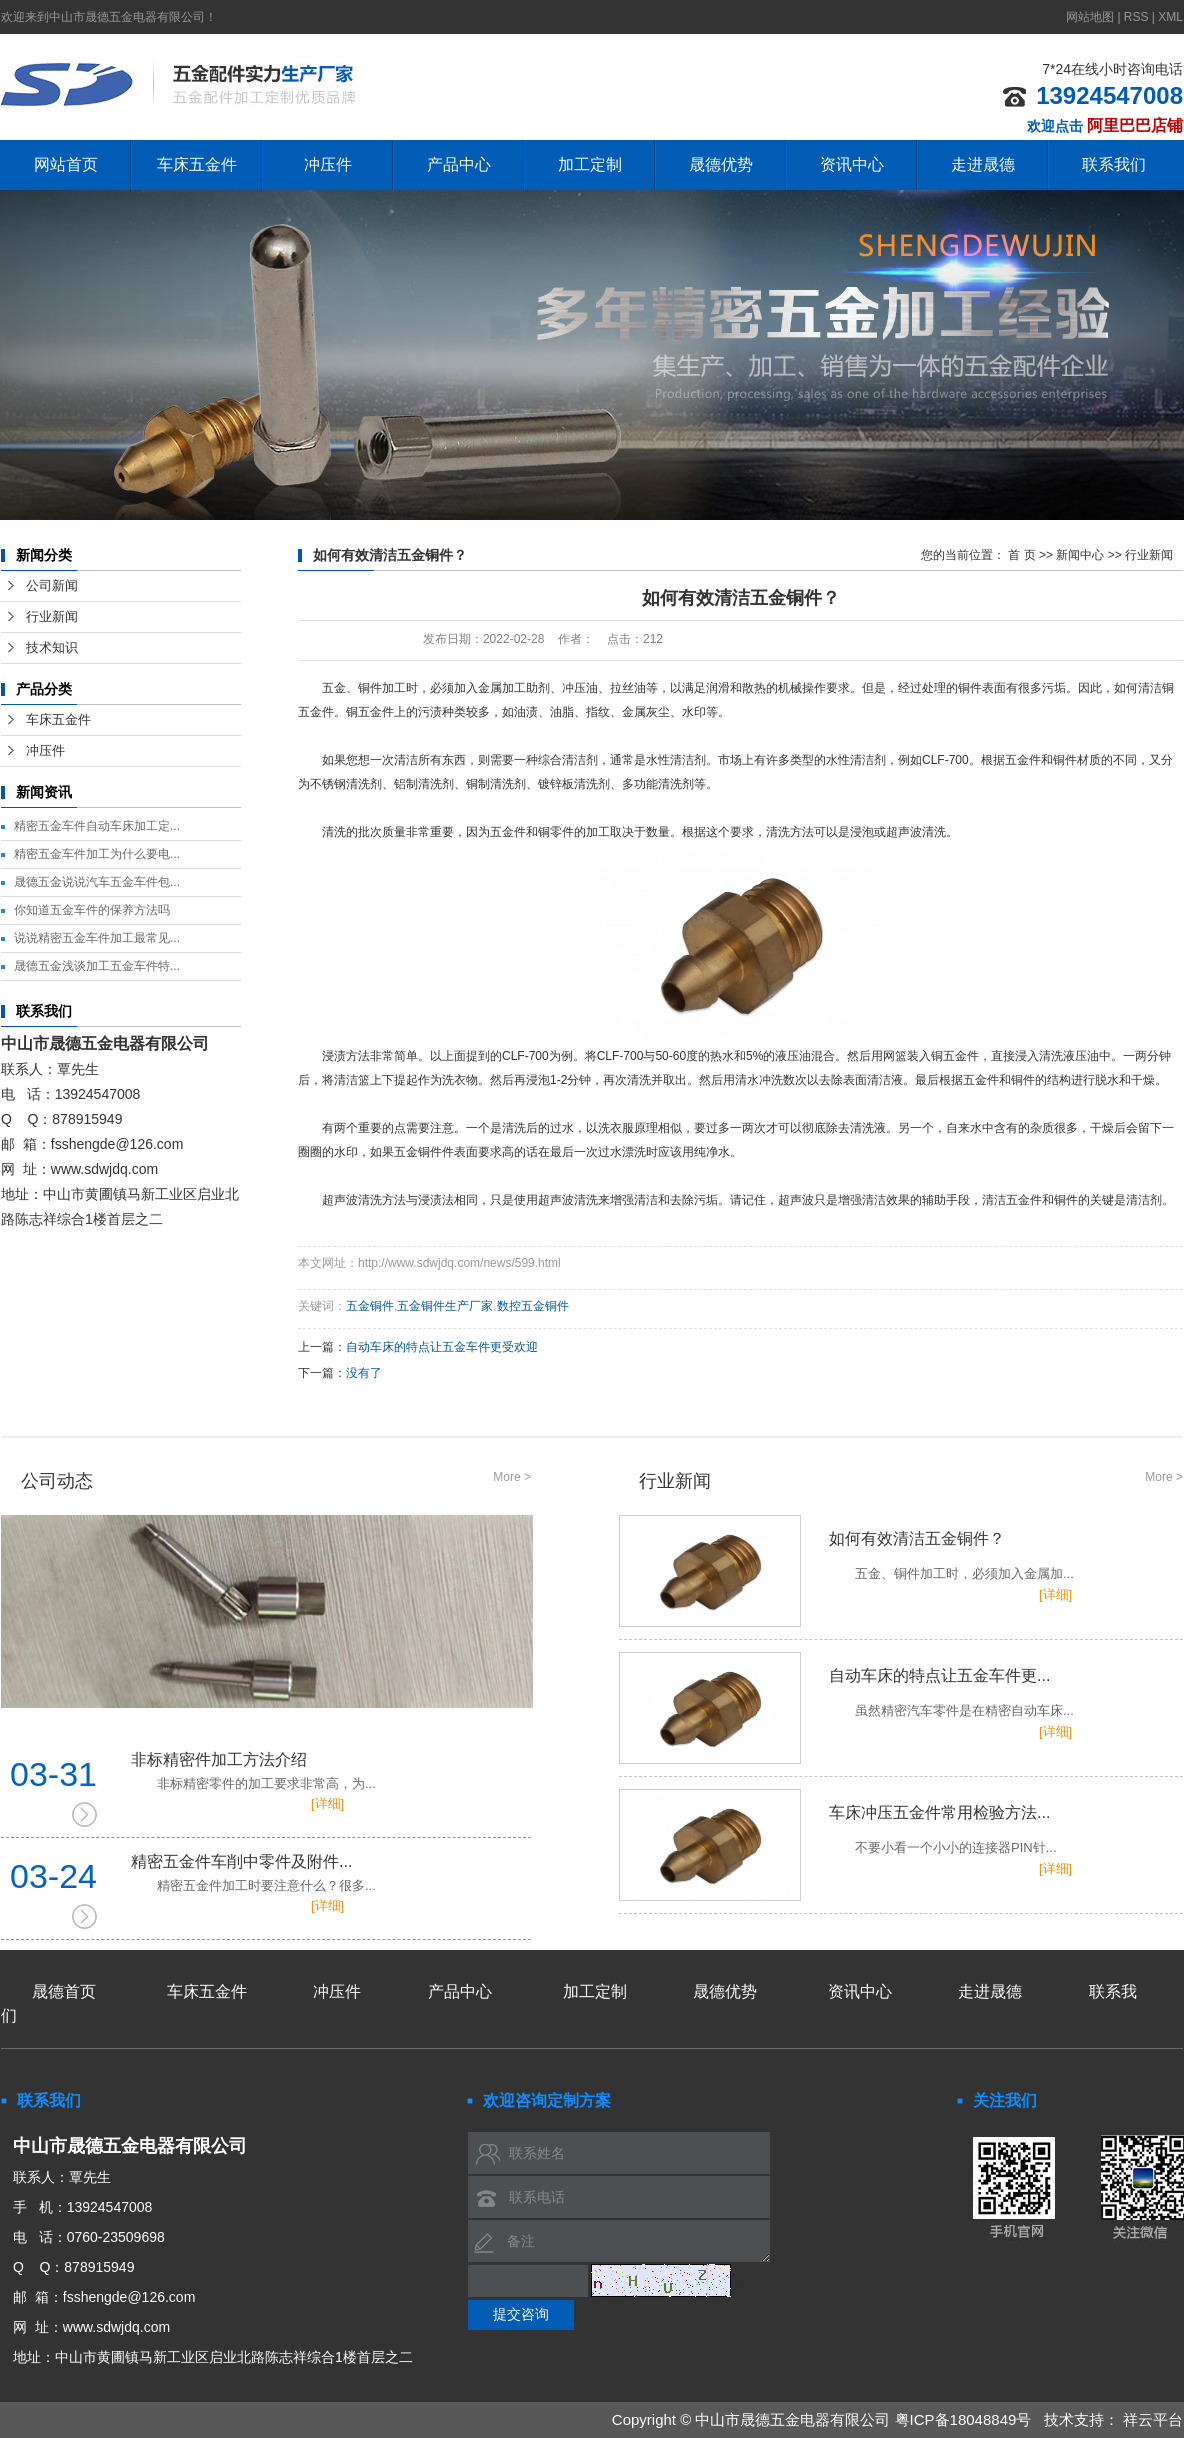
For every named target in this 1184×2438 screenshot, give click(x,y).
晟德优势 (721, 164)
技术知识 (52, 647)
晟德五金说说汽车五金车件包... (97, 882)
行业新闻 (52, 616)
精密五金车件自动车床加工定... (97, 826)
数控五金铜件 (533, 1306)
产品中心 (459, 164)
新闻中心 (1080, 555)
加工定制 (590, 164)
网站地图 (1091, 17)
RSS (1136, 17)
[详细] (327, 1803)
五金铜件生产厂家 (445, 1306)
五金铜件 (370, 1306)
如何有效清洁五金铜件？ (901, 1557)
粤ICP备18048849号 (963, 2419)
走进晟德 (983, 164)
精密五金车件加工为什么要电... (97, 854)
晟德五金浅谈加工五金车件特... (97, 966)
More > (512, 1477)
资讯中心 (852, 164)
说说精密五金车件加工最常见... (97, 938)
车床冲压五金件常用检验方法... (901, 1831)
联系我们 (1114, 164)
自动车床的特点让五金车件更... (901, 1694)
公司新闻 (52, 585)
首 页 (1021, 555)
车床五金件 (197, 164)
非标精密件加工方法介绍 (331, 1772)
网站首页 (66, 164)
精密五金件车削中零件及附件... (331, 1874)
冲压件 (328, 164)
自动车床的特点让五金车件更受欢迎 (442, 1347)
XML (1170, 17)
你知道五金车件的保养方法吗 (92, 910)
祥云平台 (1153, 2419)
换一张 (753, 2280)
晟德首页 (64, 1991)
